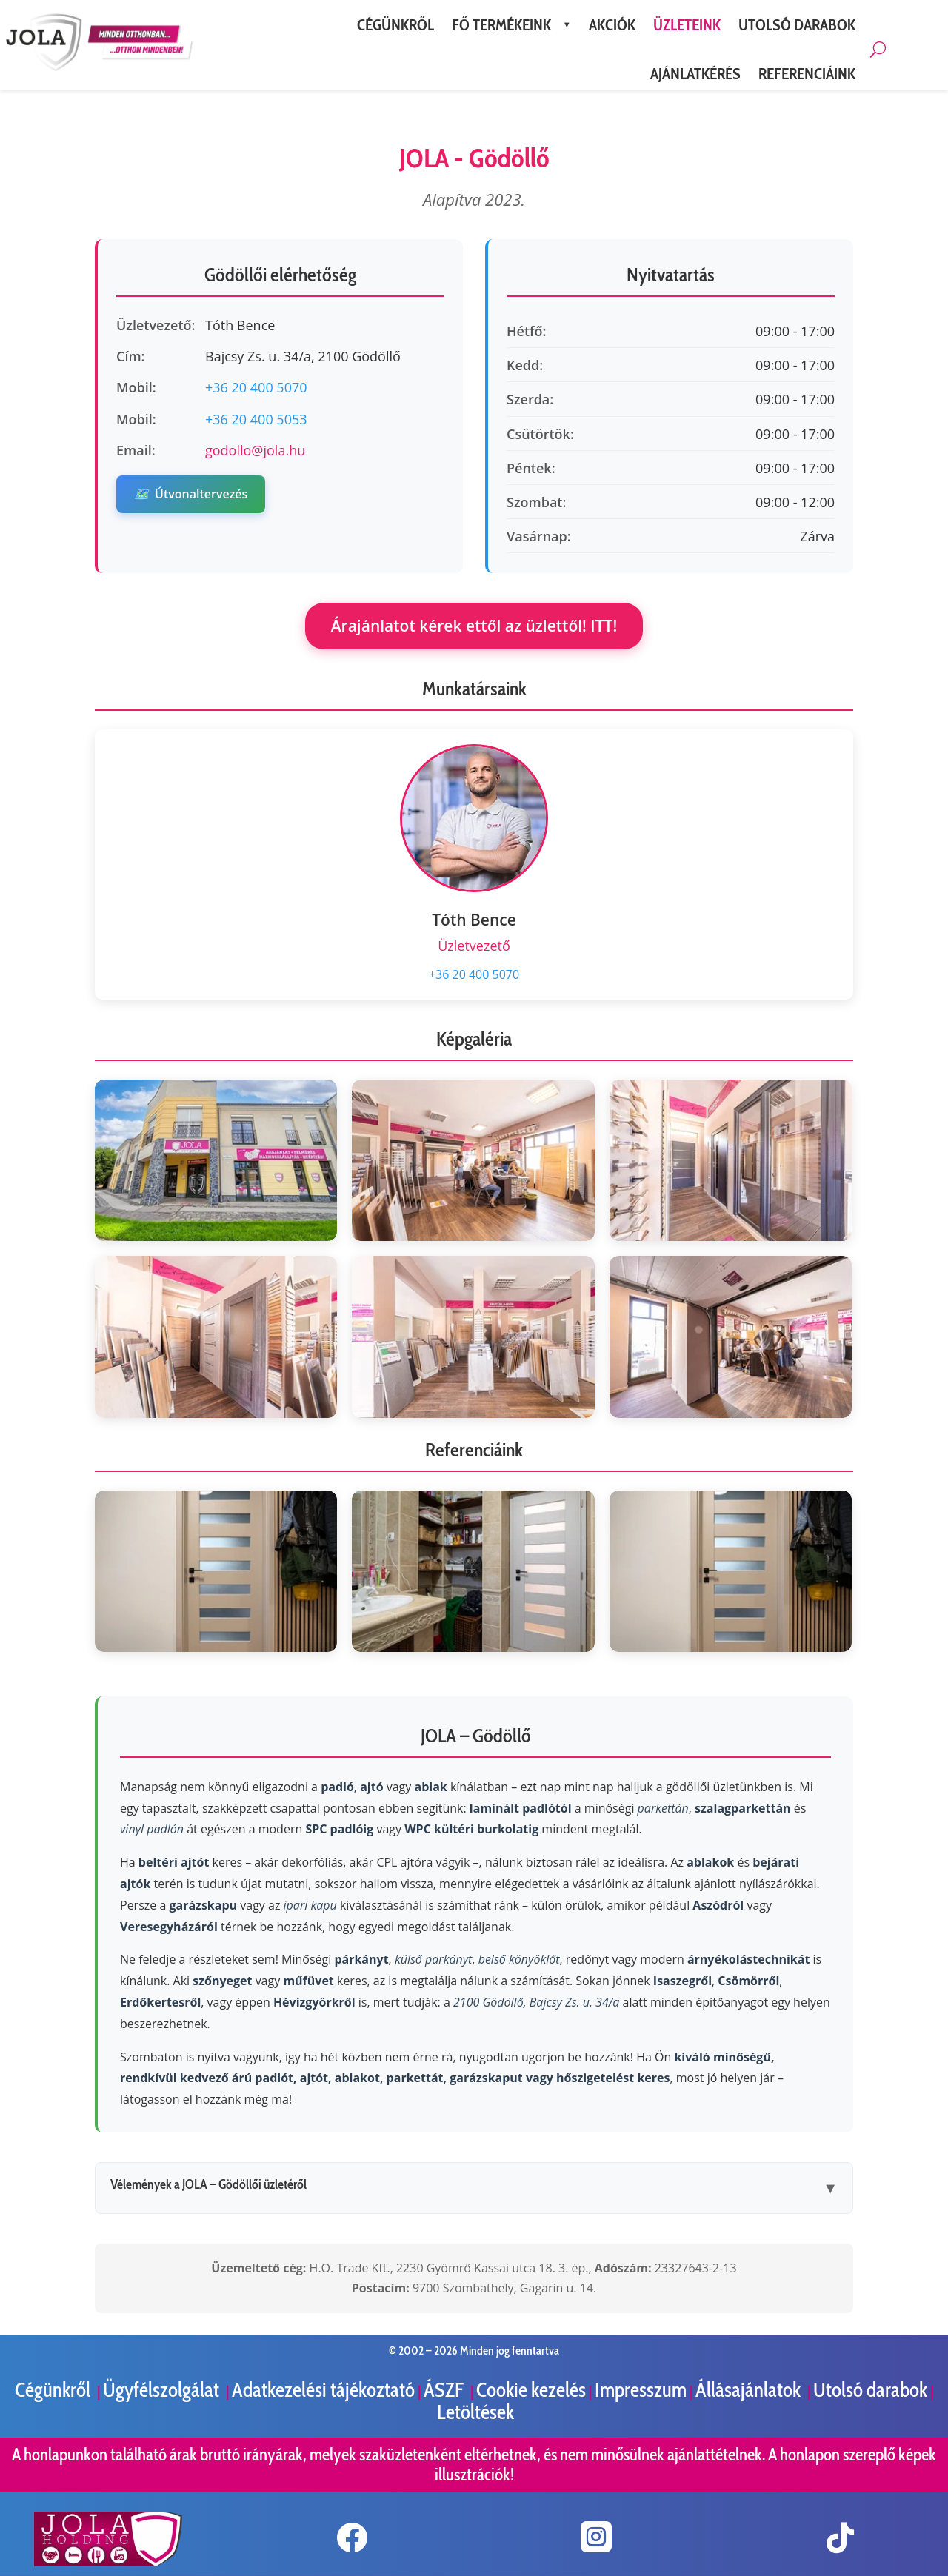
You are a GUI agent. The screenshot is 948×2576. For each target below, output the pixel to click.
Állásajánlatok (749, 2390)
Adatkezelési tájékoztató (323, 2390)
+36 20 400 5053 (256, 419)
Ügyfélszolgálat (163, 2390)
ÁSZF (445, 2390)
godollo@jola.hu (255, 450)
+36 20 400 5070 (256, 387)
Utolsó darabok (870, 2390)
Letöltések (475, 2412)
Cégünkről (54, 2390)
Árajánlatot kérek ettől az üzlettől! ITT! (474, 625)
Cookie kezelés (531, 2390)
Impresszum (641, 2390)
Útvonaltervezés (190, 494)
